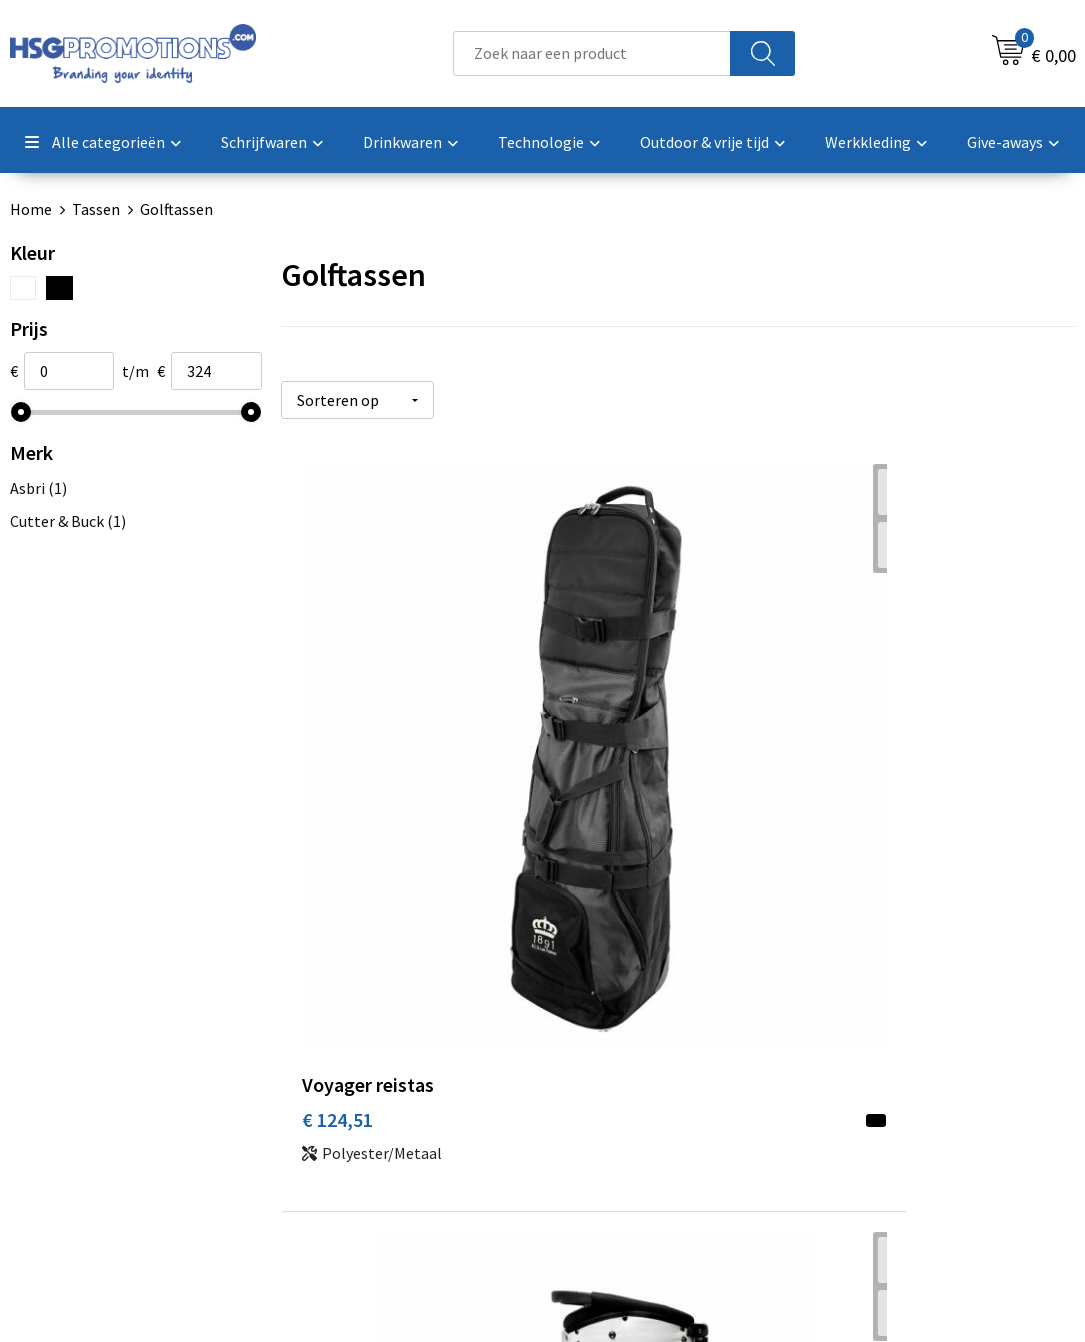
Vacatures (605, 1100)
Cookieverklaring (891, 1039)
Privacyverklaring (892, 1070)
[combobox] (592, 53)
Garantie (602, 1070)
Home (31, 209)
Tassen (96, 209)
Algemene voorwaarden (914, 1009)
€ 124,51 (337, 750)
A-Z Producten (360, 1070)
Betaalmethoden (631, 1039)
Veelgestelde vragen (380, 1039)
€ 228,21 (602, 750)
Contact (600, 1009)
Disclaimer (869, 1100)
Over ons (341, 1009)
